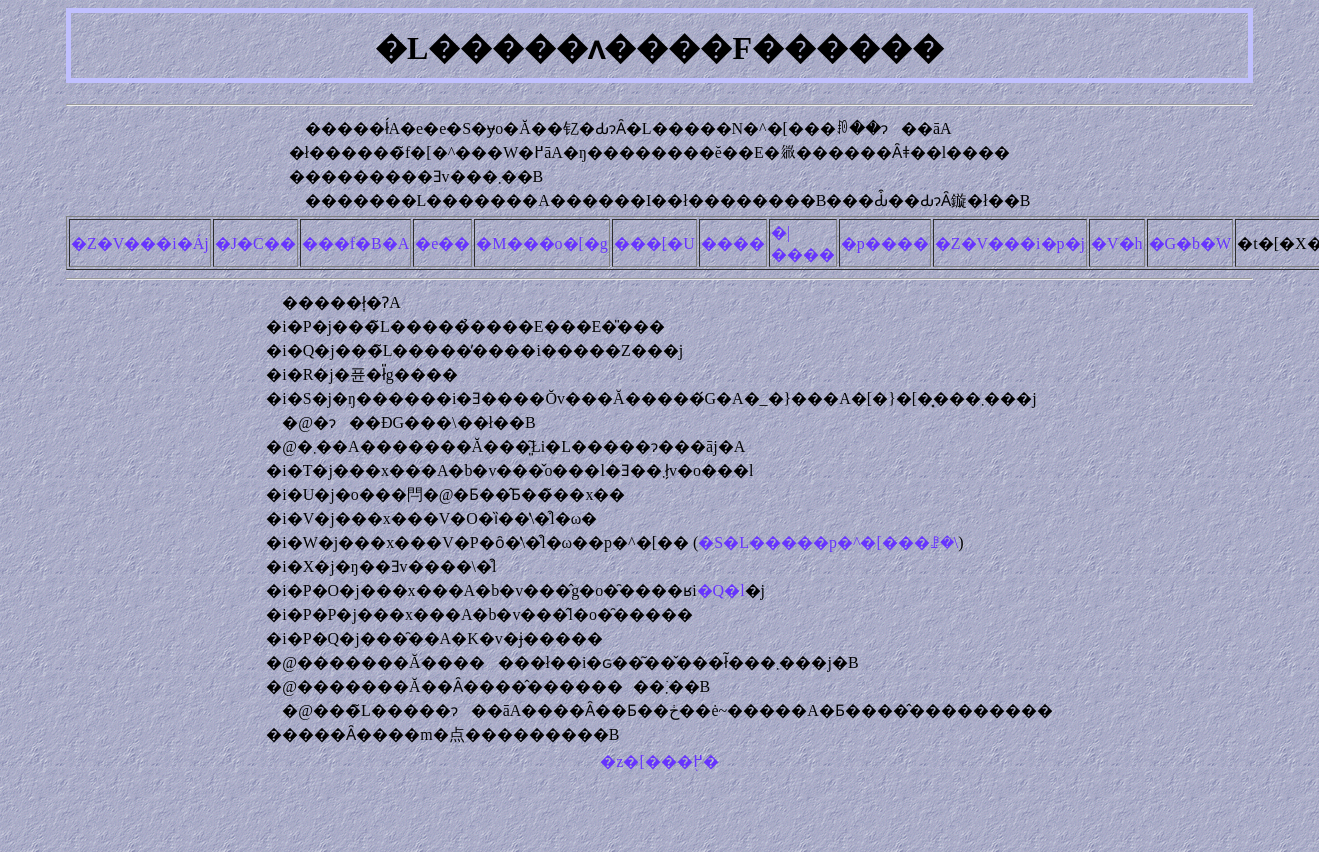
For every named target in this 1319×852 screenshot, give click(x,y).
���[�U (654, 243)
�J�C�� (255, 243)
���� (733, 243)
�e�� (442, 243)
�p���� (885, 243)
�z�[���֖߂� (659, 761)
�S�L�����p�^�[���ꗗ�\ (828, 542)
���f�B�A (356, 243)
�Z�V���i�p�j (1010, 243)
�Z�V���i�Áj (140, 243)
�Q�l (721, 590)
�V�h (1117, 243)
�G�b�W (1190, 243)
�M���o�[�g (542, 243)
